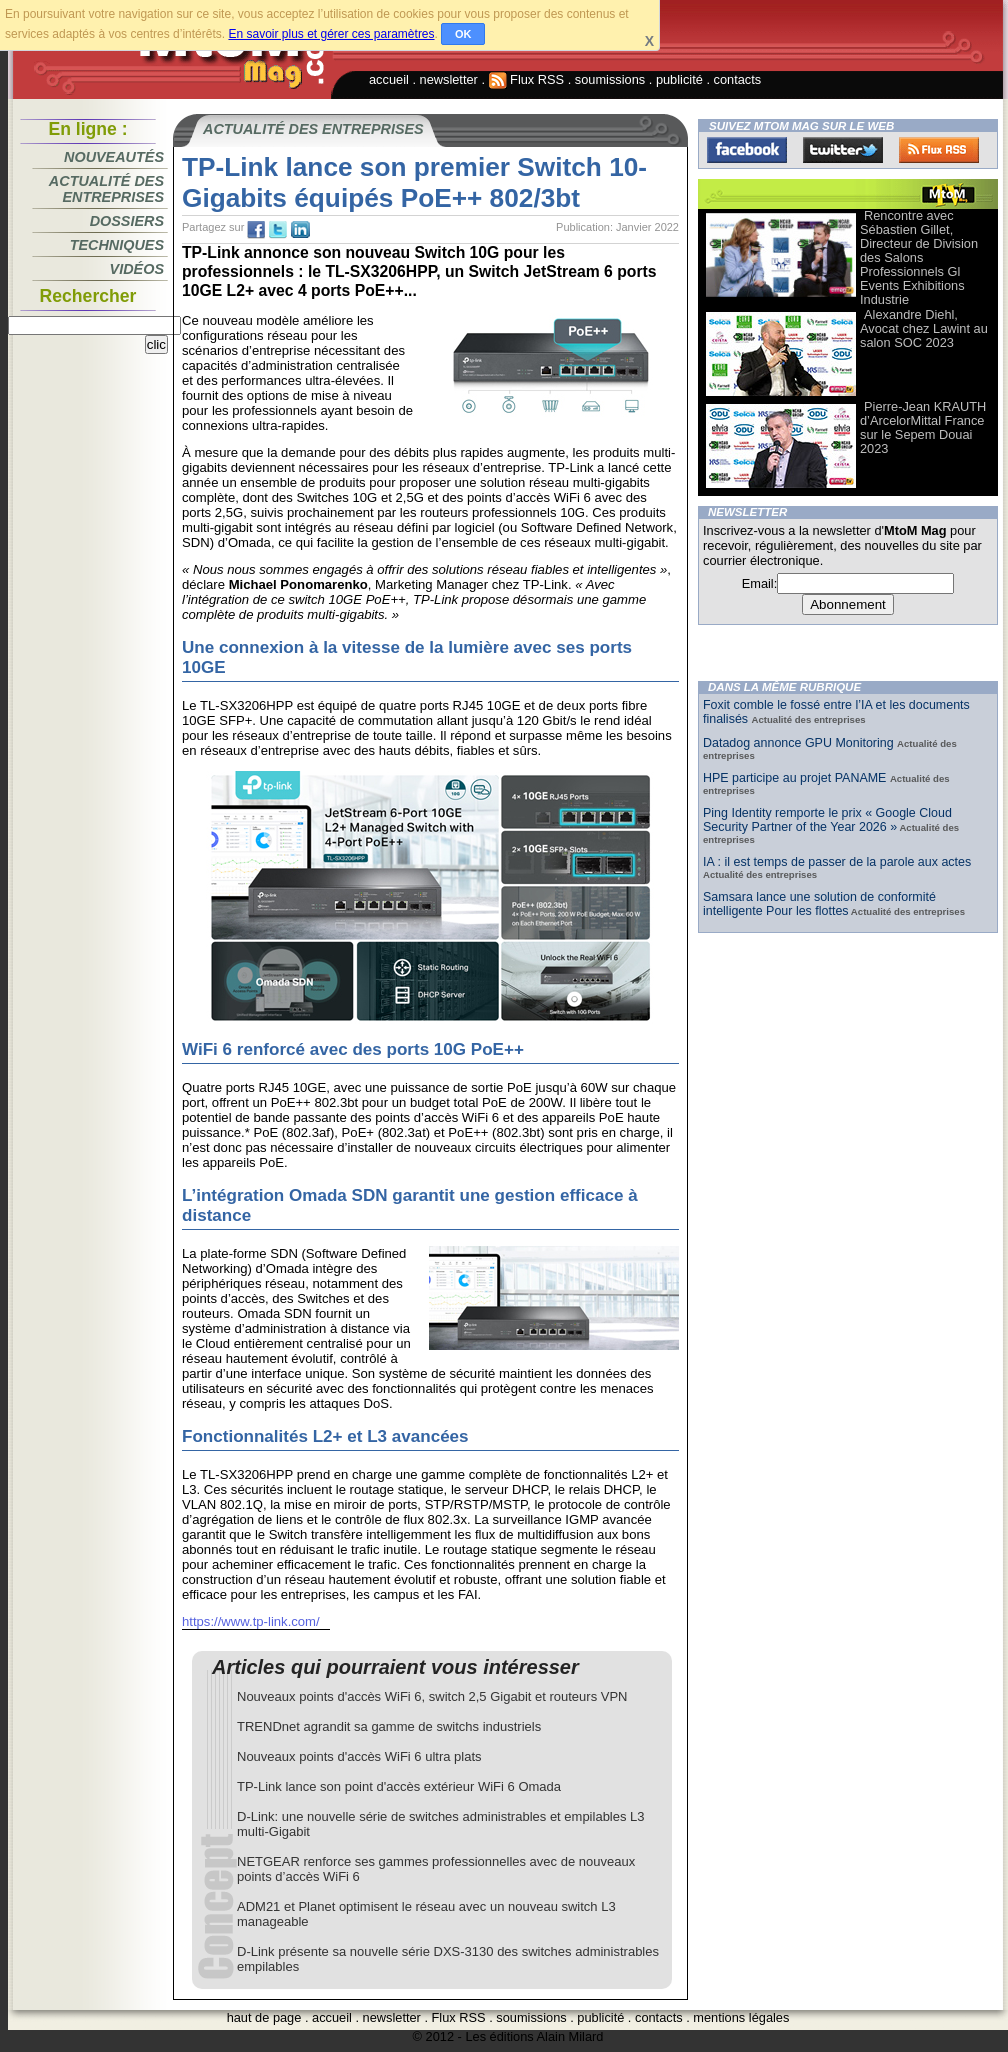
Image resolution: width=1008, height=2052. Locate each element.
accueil (389, 79)
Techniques (117, 245)
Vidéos (137, 269)
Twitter (843, 150)
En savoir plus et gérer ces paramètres (331, 34)
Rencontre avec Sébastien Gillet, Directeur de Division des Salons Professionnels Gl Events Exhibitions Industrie (919, 257)
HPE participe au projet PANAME (796, 778)
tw (278, 230)
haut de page (264, 2017)
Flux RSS (527, 79)
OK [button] (463, 34)
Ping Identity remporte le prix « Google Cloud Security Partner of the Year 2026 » (827, 820)
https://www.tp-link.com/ (251, 1621)
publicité (679, 79)
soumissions (610, 79)
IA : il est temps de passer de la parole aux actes (837, 862)
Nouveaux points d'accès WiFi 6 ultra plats (359, 1756)
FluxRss (939, 150)
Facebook (747, 150)
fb (256, 230)
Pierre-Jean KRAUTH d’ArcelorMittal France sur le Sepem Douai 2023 (923, 427)
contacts (738, 79)
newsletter (449, 79)
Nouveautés (114, 157)
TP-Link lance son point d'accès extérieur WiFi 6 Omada (399, 1786)
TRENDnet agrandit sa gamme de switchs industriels (389, 1726)
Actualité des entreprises (106, 189)
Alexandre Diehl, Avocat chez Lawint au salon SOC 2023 (924, 328)
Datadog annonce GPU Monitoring (800, 743)
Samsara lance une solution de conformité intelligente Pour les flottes (819, 904)
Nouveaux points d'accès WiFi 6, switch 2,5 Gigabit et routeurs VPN (432, 1696)
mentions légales (741, 2017)
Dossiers (127, 221)
